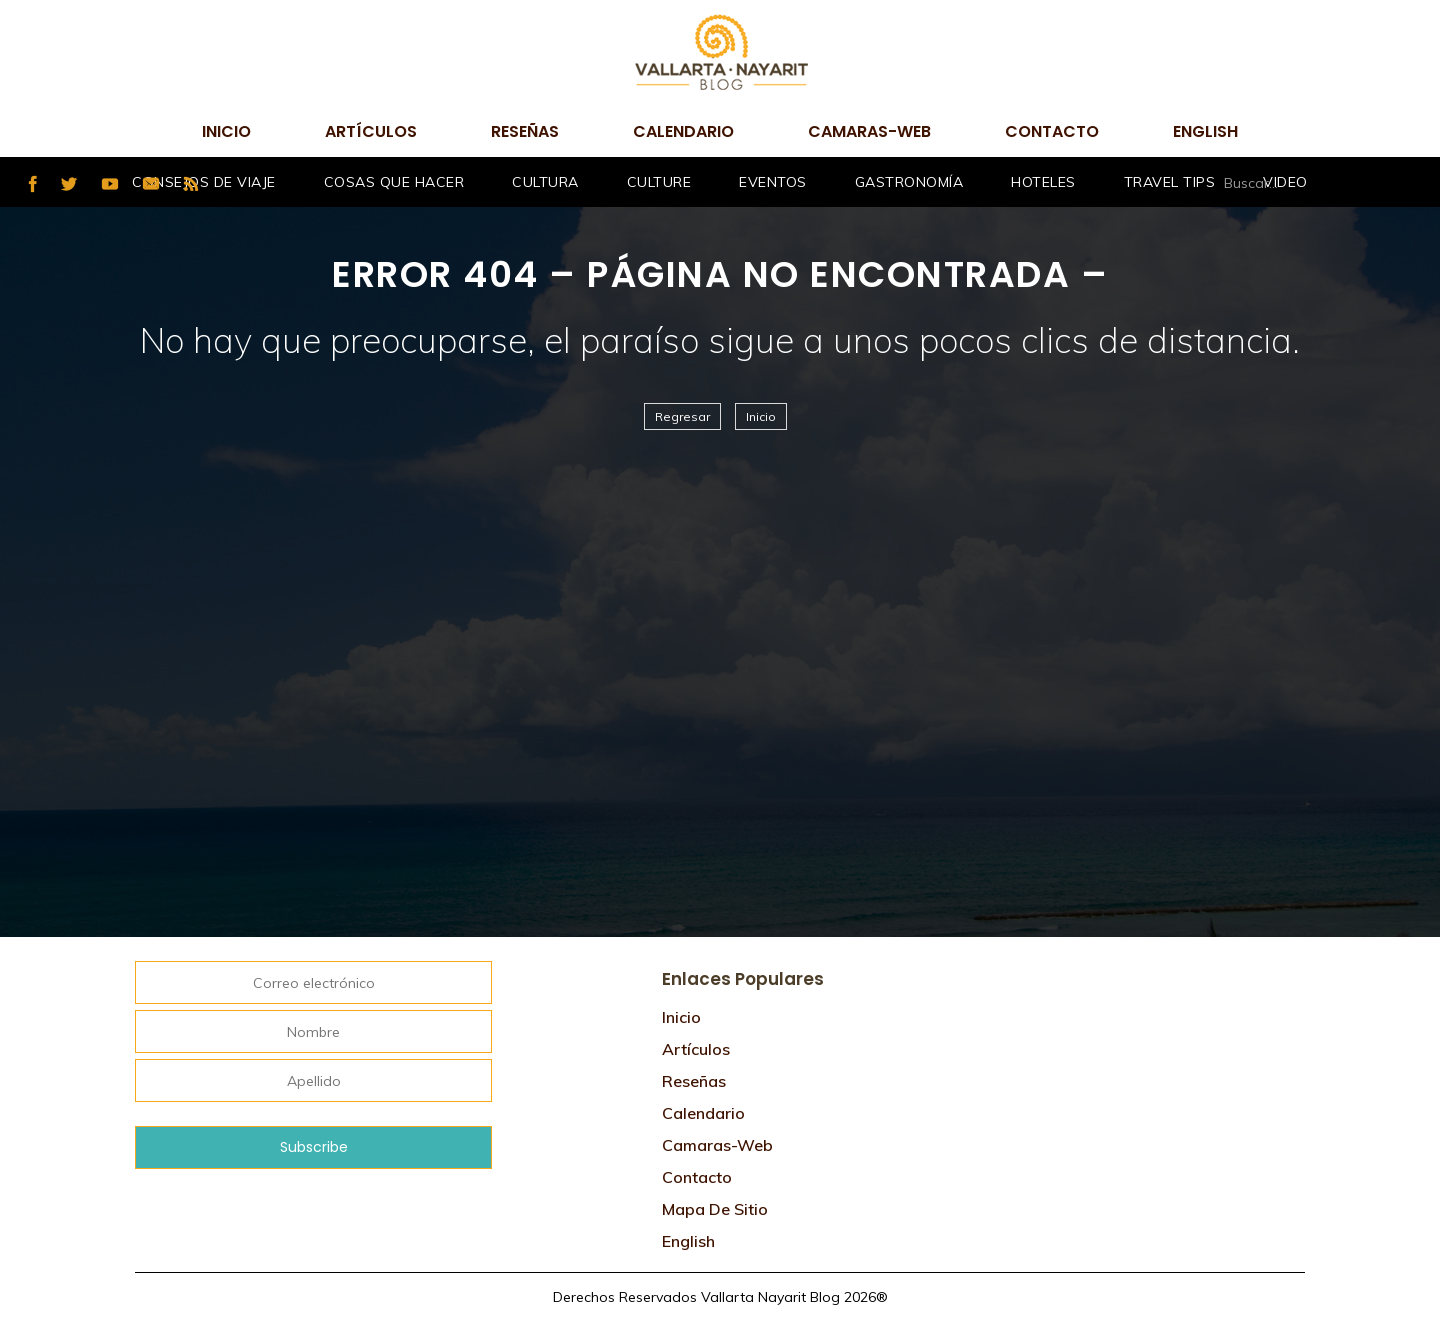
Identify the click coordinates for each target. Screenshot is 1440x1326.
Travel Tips (1170, 182)
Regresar (682, 416)
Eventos (773, 182)
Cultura (545, 182)
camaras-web (869, 131)
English (1205, 131)
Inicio (226, 131)
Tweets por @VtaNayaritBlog (1080, 966)
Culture (659, 182)
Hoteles (1043, 182)
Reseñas (525, 131)
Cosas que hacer (394, 182)
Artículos (371, 131)
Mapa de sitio (715, 1209)
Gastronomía (909, 182)
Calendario (683, 131)
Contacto (1052, 131)
